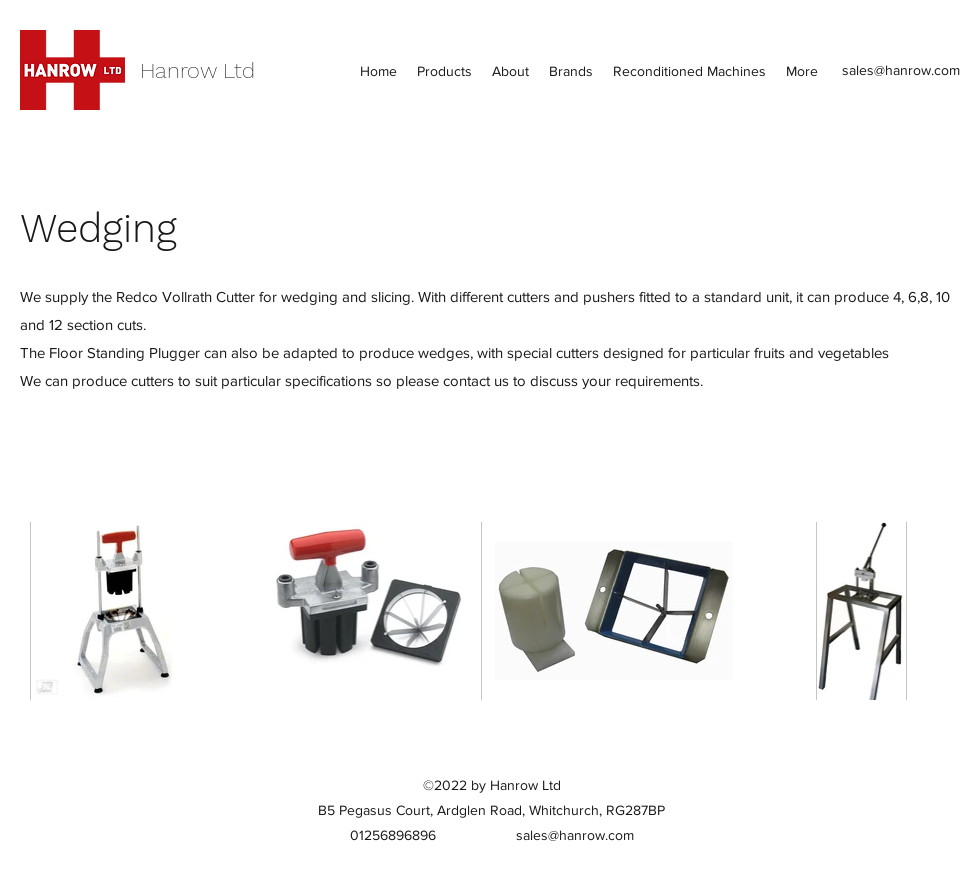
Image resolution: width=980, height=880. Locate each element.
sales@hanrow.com (901, 70)
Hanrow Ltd (197, 70)
